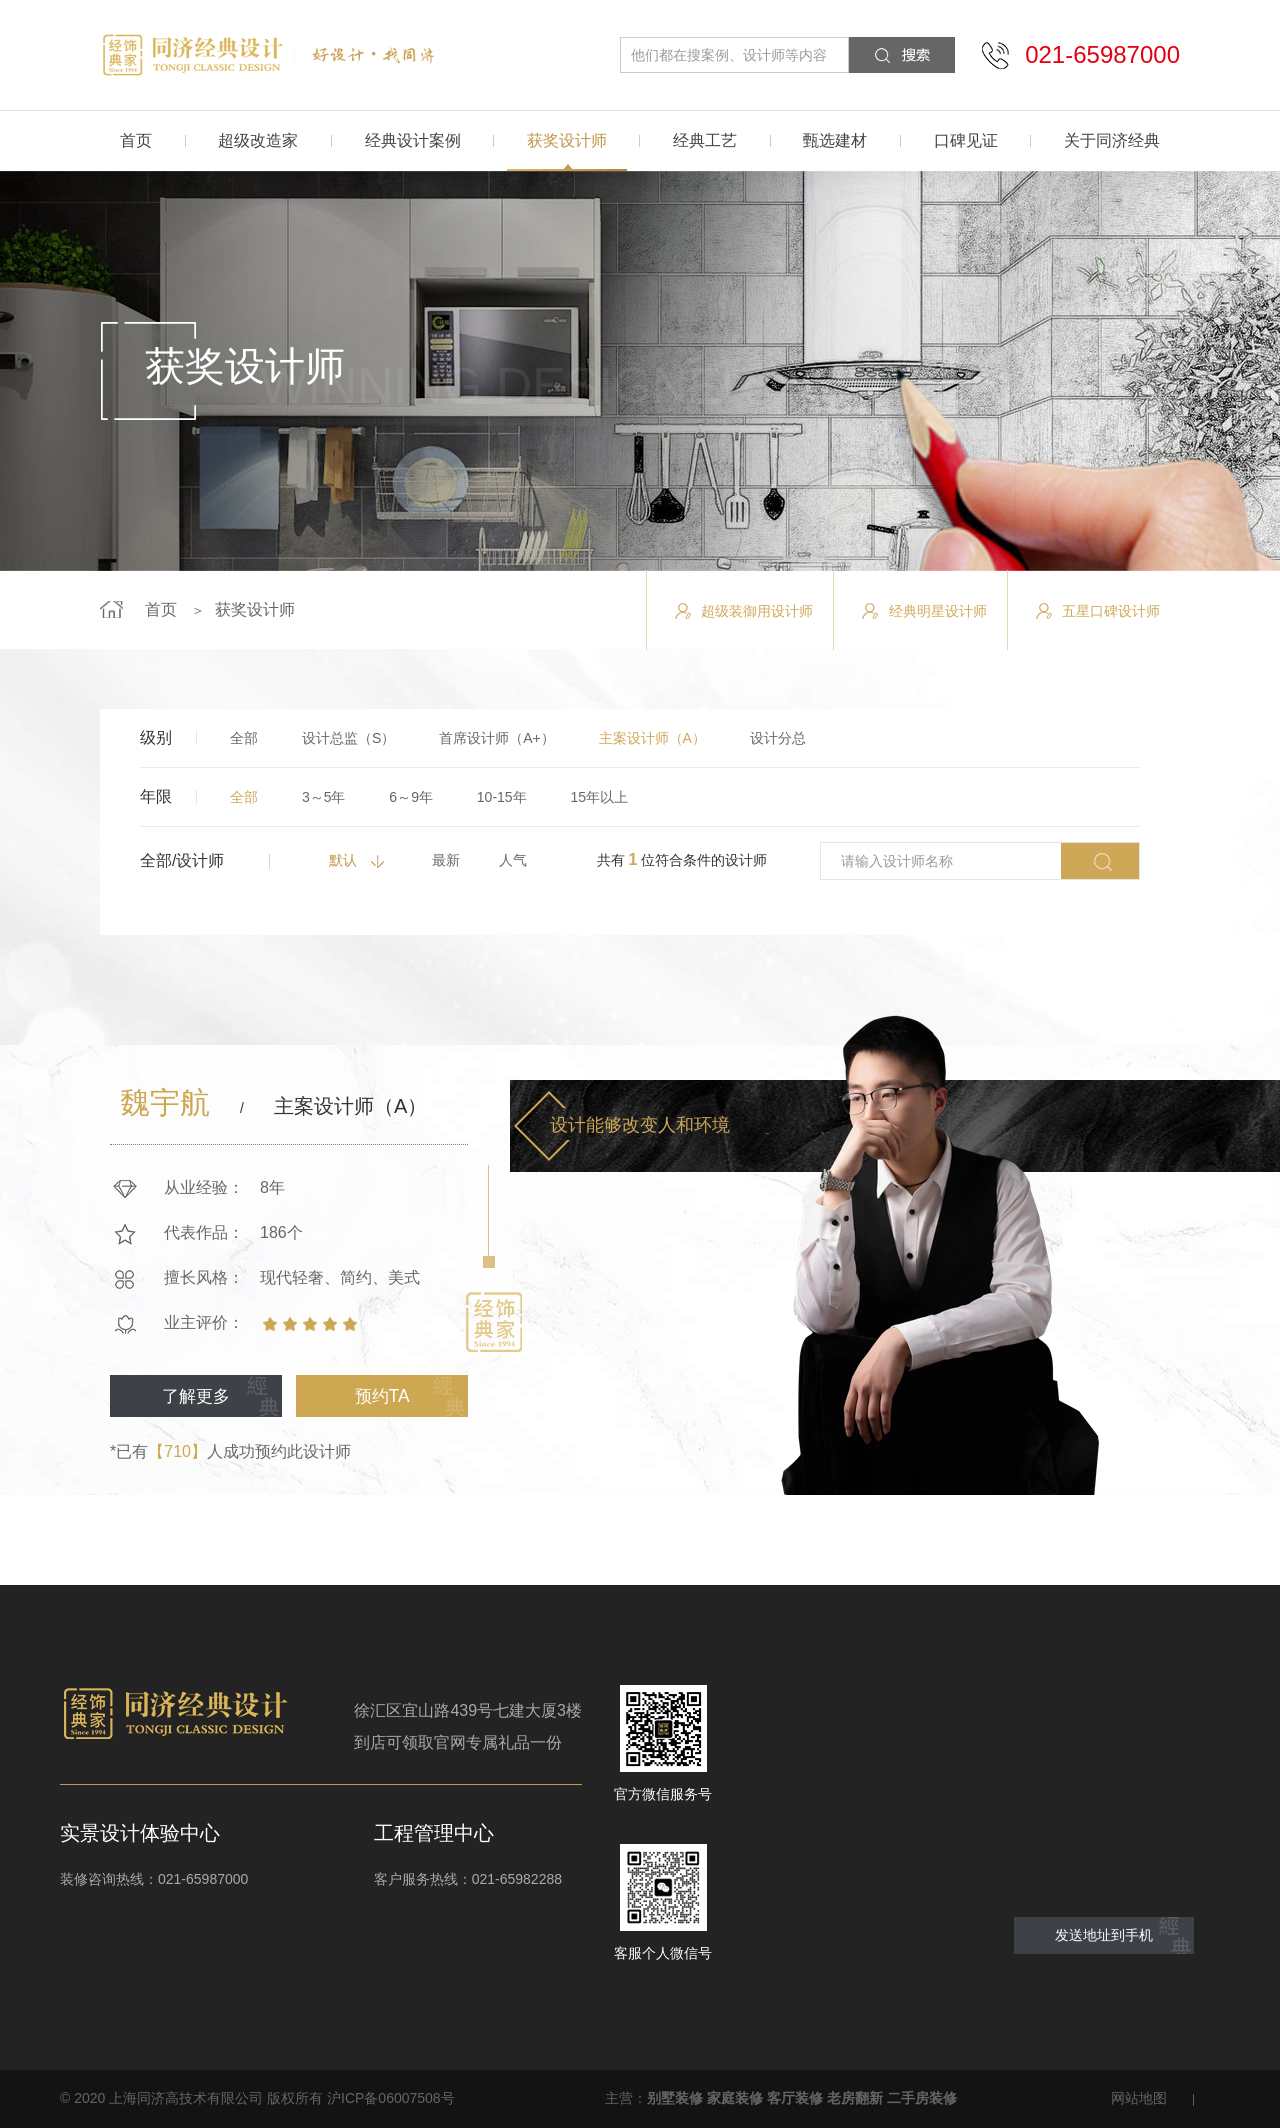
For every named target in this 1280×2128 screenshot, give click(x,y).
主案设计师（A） (652, 738)
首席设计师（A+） (497, 738)
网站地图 (1139, 2098)
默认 (343, 860)
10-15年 (502, 797)
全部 (244, 738)
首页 (136, 140)
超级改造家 (258, 140)
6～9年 (411, 797)
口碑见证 (966, 140)
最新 (446, 860)
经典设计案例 (413, 140)
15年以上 (600, 797)
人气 (513, 860)
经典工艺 (705, 140)
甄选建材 (835, 140)
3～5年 (324, 797)
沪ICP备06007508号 (391, 2098)
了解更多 (196, 1393)
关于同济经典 (1112, 140)
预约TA (381, 1393)
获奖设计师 (567, 140)
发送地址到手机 (1104, 1935)
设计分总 (778, 738)
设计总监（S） (348, 738)
